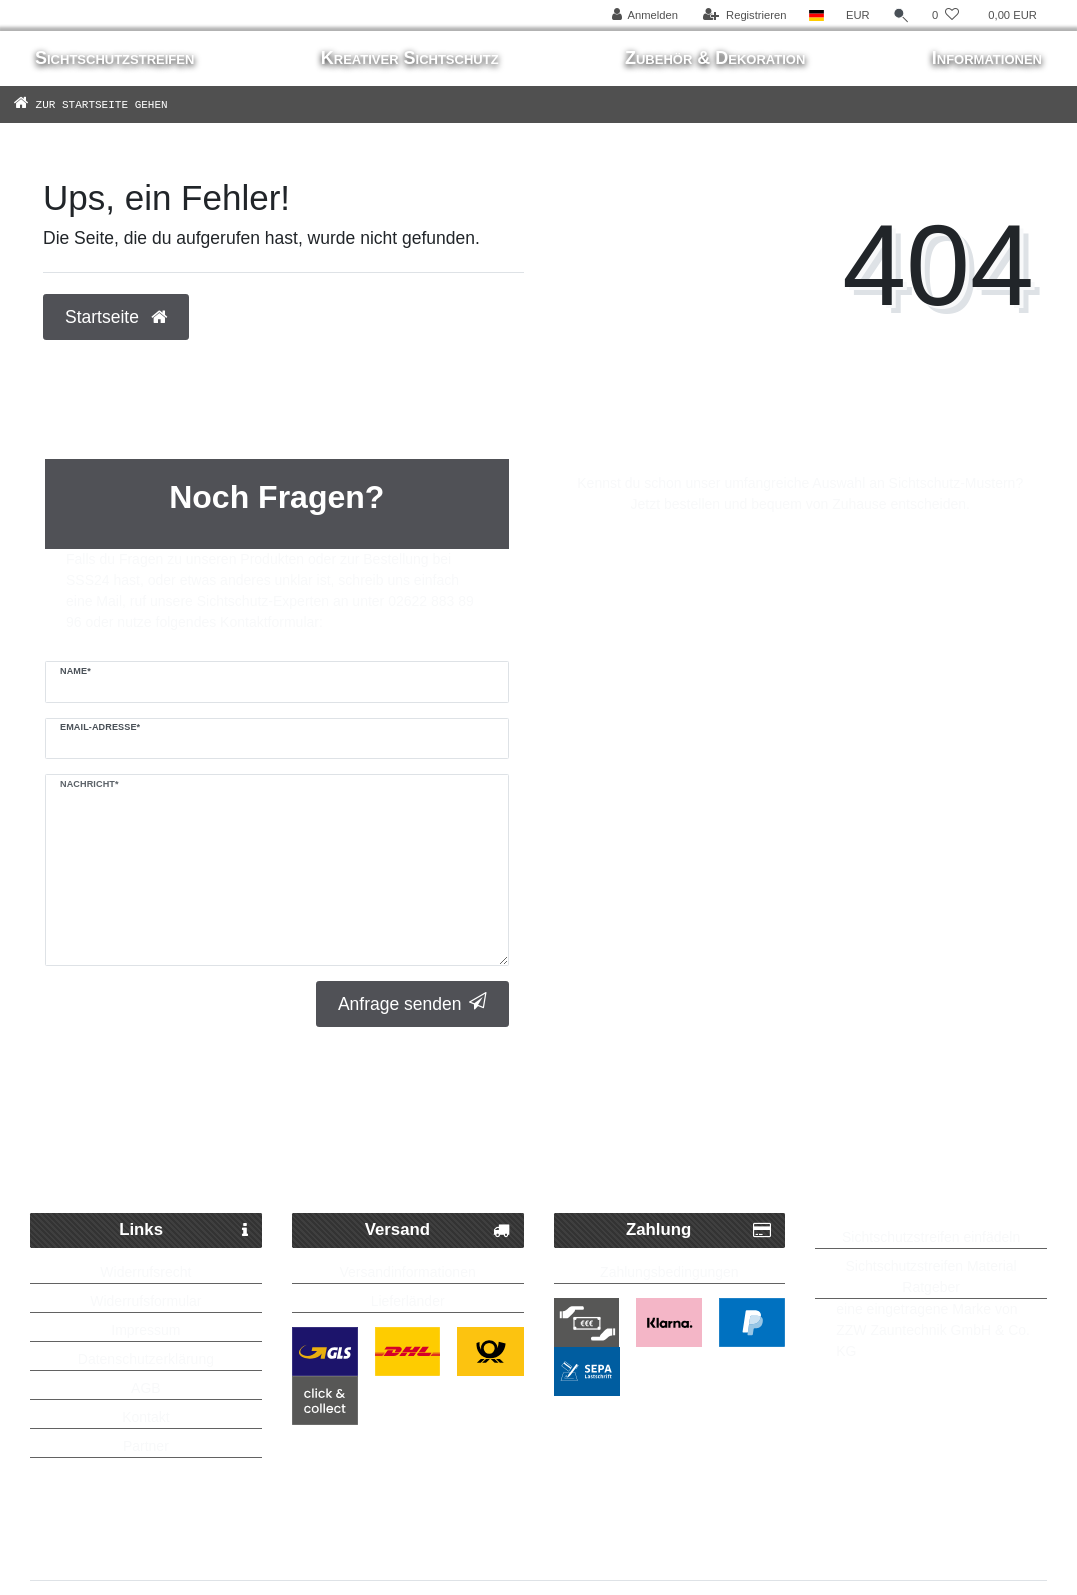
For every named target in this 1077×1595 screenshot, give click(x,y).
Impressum (145, 1330)
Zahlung (698, 1230)
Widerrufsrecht (145, 1272)
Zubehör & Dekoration (715, 58)
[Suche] (901, 15)
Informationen (987, 58)
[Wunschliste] (945, 15)
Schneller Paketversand (205, 1110)
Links (183, 1230)
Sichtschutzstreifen (114, 58)
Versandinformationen (408, 1272)
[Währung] (858, 15)
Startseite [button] (116, 317)
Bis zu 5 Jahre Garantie (903, 1110)
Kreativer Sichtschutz (410, 58)
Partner (146, 1446)
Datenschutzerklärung (146, 1359)
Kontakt (145, 1417)
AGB (146, 1388)
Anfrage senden (412, 1003)
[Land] (816, 15)
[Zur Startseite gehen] (120, 104)
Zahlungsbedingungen (669, 1272)
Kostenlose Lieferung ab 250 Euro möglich (538, 1150)
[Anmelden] (644, 15)
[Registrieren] (744, 15)
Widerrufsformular (145, 1301)
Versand (437, 1230)
